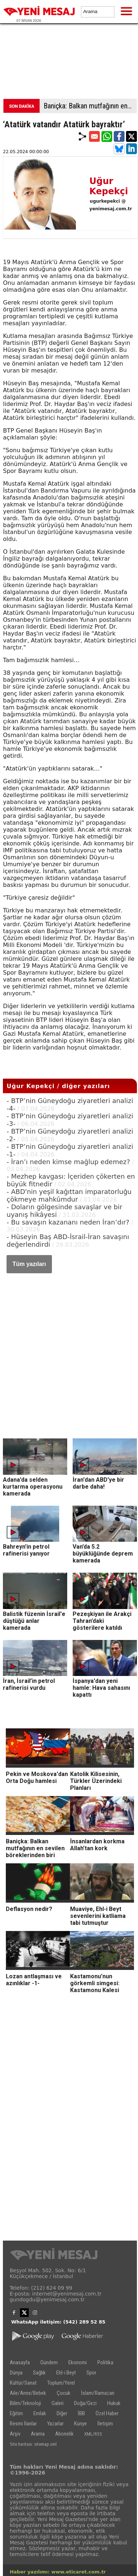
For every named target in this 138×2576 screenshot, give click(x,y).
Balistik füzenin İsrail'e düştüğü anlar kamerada (34, 1621)
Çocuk (63, 2393)
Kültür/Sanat (23, 2383)
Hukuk (114, 2403)
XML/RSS (93, 2434)
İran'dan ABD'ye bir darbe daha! (98, 1483)
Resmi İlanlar (23, 2423)
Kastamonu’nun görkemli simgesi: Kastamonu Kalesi (94, 1983)
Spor (91, 2372)
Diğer (62, 2413)
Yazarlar (55, 2423)
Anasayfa (20, 2362)
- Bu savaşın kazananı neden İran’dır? (68, 1222)
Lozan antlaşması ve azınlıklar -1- (34, 1980)
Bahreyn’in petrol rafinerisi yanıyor (26, 1550)
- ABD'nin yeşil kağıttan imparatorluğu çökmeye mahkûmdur (69, 1195)
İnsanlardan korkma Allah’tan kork (97, 1845)
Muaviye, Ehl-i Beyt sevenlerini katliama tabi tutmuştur (98, 1916)
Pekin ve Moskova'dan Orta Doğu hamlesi (37, 1777)
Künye (80, 2423)
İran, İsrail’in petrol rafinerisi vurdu (29, 1684)
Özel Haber (107, 2413)
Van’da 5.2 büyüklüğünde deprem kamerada (103, 1553)
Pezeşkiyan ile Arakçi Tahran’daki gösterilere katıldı (102, 1621)
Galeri (58, 2403)
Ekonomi (77, 2362)
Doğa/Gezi (85, 2403)
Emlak (39, 2413)
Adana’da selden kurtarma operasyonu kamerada (32, 1486)
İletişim (105, 2423)
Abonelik (64, 2433)
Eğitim (16, 2413)
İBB (81, 2413)
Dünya (16, 2372)
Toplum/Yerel (61, 2383)
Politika (105, 2362)
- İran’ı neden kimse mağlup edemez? (68, 1162)
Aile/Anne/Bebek (28, 2393)
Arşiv (15, 2433)
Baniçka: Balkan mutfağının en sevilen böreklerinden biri (90, 105)
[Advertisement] (69, 63)
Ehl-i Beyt (66, 2372)
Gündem (49, 2362)
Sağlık (39, 2372)
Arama (38, 2433)
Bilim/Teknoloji (25, 2403)
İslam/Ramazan (97, 2393)
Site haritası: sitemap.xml (33, 2444)
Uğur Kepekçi (108, 186)
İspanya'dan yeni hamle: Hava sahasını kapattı (101, 1687)
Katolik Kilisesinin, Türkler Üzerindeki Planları (96, 1781)
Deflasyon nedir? (29, 1909)
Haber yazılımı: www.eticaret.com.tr (58, 2572)
